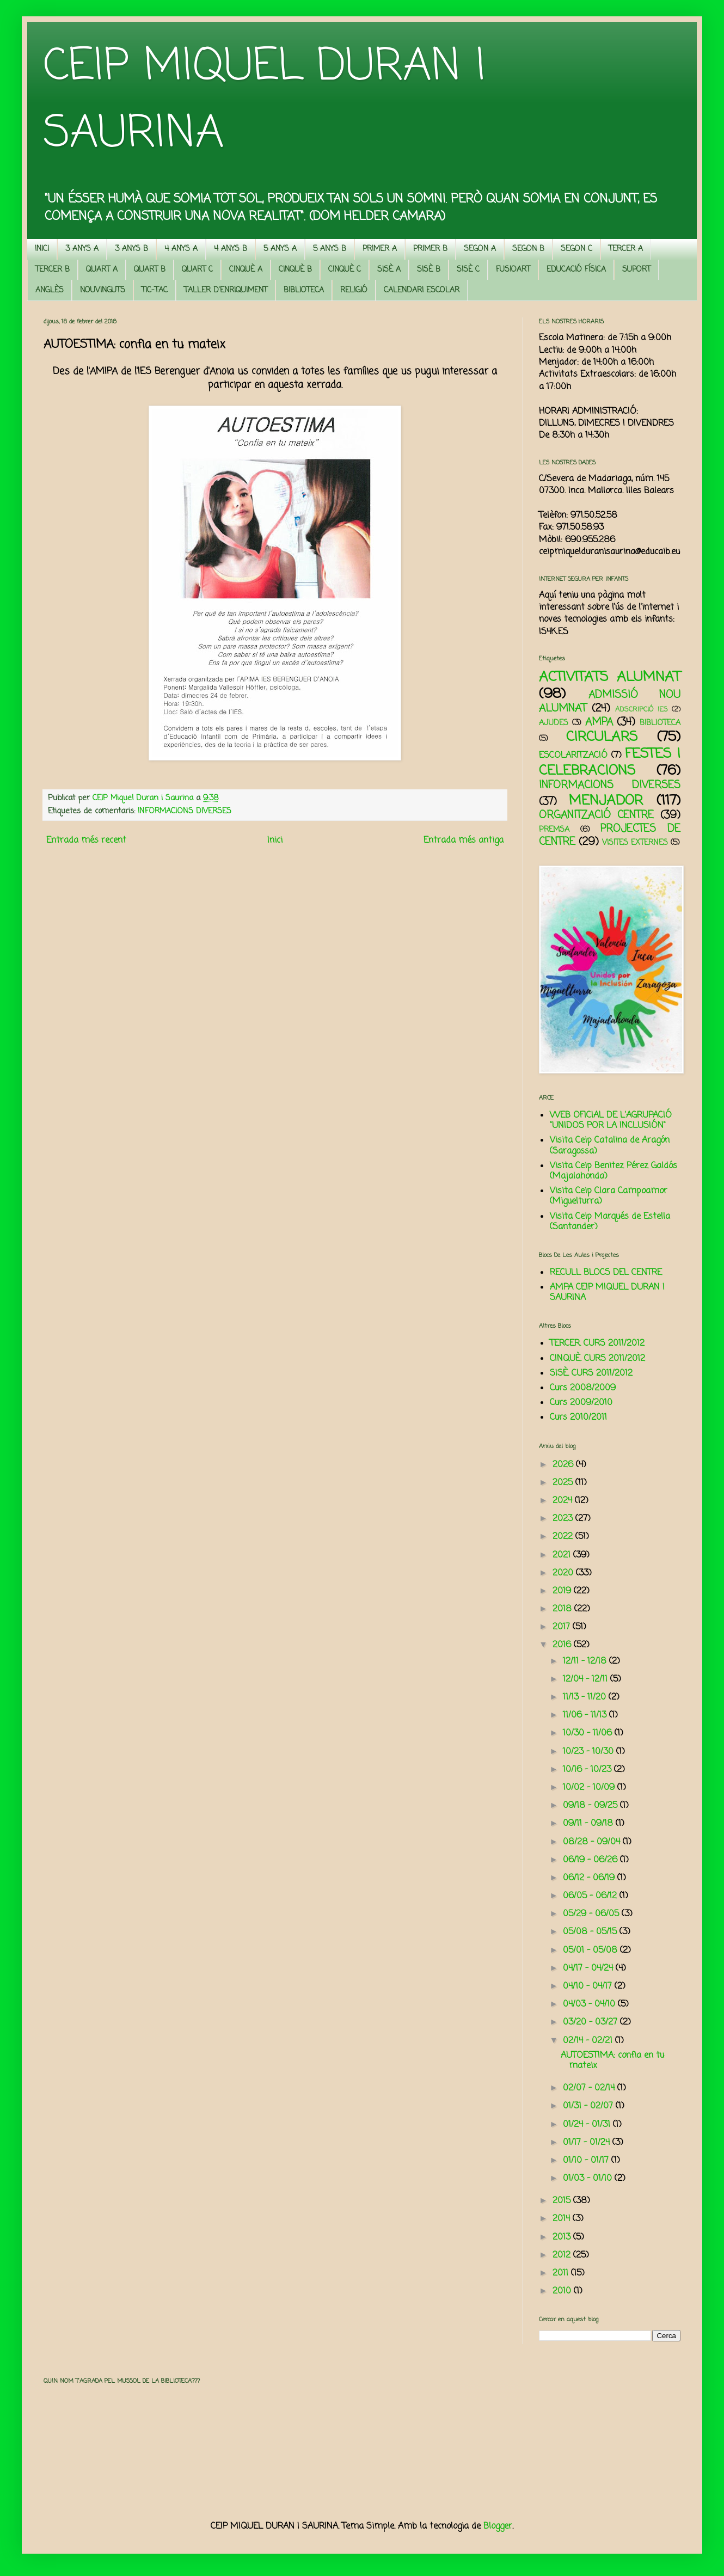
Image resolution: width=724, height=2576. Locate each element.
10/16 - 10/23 (588, 1769)
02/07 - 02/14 (590, 2088)
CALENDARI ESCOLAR (421, 290)
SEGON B (528, 249)
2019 (563, 1591)
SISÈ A (389, 269)
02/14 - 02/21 (589, 2040)
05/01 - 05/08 (591, 1950)
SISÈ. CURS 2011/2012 (591, 1373)
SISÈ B (428, 269)
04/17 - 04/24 (589, 1968)
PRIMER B (430, 249)
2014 (563, 2218)
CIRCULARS (601, 737)
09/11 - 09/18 (589, 1823)
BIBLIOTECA (304, 290)
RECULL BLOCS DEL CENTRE (606, 1272)
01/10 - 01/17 (587, 2160)
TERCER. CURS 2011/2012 (597, 1343)
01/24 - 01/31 (588, 2124)
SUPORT (636, 269)
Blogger (497, 2526)
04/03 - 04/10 (590, 2004)
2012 (563, 2255)
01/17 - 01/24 (587, 2142)
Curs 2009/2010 (581, 1402)
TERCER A (626, 249)
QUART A (102, 269)
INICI (42, 249)
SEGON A (480, 249)
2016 (563, 1645)
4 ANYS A (181, 249)
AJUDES (553, 723)
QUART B (149, 269)
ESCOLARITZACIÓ (573, 755)
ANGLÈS (49, 290)
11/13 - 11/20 (586, 1697)
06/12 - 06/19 (590, 1878)
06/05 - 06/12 (591, 1896)
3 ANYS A (82, 249)
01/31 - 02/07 (589, 2106)
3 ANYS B (131, 249)
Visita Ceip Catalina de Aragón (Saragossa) (610, 1145)
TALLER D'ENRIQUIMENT (225, 290)
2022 (564, 1536)
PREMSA (554, 830)
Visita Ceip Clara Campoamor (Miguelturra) (608, 1196)
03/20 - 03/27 (591, 2022)
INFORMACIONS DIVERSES (184, 811)
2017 (563, 1627)
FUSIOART (513, 269)
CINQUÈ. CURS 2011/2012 (597, 1358)
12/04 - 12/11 (586, 1679)
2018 (563, 1609)
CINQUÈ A (245, 269)
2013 (563, 2237)
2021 (563, 1555)
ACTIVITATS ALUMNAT (609, 677)
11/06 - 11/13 (586, 1715)
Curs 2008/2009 (583, 1388)
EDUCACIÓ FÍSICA (576, 269)
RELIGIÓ (353, 290)
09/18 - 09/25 (591, 1805)
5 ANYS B (329, 249)
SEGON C (576, 249)
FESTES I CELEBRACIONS (609, 762)
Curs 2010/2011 (578, 1417)
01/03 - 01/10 (589, 2178)
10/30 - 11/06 (589, 1733)
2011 (562, 2273)
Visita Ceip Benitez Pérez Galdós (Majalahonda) (613, 1171)
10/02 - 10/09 (590, 1787)
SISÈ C (468, 269)
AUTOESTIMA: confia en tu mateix (612, 2060)
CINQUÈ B (295, 269)
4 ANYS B (230, 249)
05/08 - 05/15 (591, 1932)
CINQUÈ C (344, 269)
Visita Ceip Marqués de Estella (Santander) (610, 1222)
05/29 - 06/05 (592, 1914)
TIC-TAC (155, 290)
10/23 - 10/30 (589, 1751)
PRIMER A (380, 249)
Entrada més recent (86, 840)
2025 (564, 1482)
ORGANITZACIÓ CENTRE (596, 815)
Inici (275, 840)
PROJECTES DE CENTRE (609, 835)
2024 (564, 1500)
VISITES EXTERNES (635, 843)
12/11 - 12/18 (586, 1661)
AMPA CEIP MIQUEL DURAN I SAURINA (607, 1292)
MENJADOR (606, 800)
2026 (564, 1464)
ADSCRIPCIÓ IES (641, 709)
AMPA (599, 722)
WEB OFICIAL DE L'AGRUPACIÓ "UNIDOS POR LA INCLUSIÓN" (611, 1120)
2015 (563, 2200)
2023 (564, 1518)
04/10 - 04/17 (589, 1986)
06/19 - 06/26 (591, 1860)
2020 (564, 1573)
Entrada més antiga (464, 840)
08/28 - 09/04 (593, 1842)
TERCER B (52, 269)
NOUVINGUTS (102, 290)
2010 (563, 2291)
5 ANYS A (280, 249)
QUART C (197, 269)
